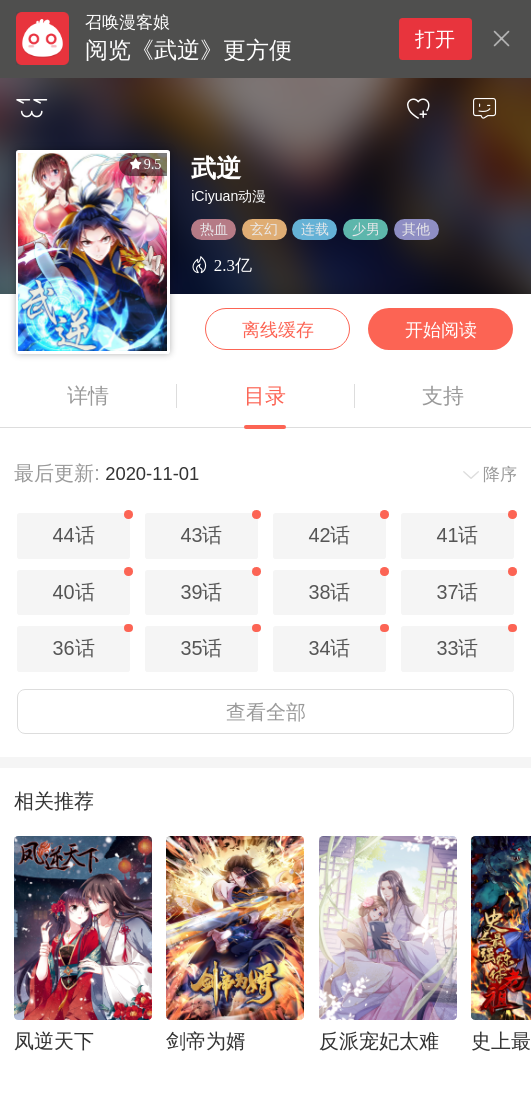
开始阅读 (441, 329)
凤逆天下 (54, 1041)
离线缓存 (278, 329)
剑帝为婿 (206, 1041)
